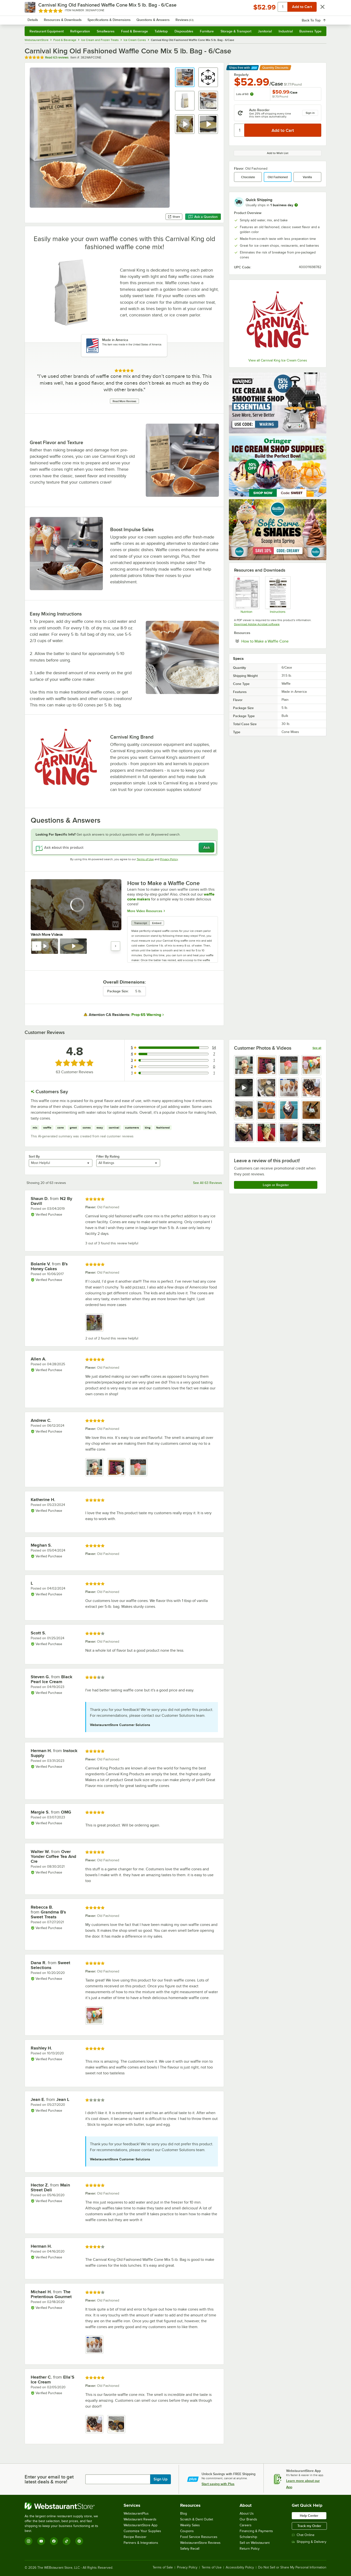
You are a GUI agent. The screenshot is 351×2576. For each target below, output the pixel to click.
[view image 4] (311, 1065)
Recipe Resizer (135, 2537)
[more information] (296, 205)
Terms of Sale (163, 2567)
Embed (156, 923)
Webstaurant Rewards (140, 2519)
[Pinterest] (79, 2541)
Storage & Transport (236, 31)
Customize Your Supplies (142, 2531)
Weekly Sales (190, 2525)
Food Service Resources (198, 2537)
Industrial (286, 31)
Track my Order (309, 2526)
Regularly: (241, 75)
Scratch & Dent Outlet (196, 2519)
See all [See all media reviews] (316, 1048)
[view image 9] (244, 1110)
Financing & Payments (256, 2531)
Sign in (310, 113)
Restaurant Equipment (46, 31)
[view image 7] (289, 1088)
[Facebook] (54, 2541)
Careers (246, 2525)
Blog (183, 2513)
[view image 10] (266, 1110)
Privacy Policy (169, 859)
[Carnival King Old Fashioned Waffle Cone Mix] (246, 594)
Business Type (310, 31)
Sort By (34, 1156)
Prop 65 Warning (146, 1015)
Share (174, 217)
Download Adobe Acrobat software (257, 624)
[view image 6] (266, 1088)
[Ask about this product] (124, 847)
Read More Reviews (124, 401)
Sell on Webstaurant (255, 2543)
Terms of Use (145, 859)
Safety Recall (189, 2548)
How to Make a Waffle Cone (279, 641)
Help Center (309, 2515)
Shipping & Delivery (309, 2542)
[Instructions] (277, 594)
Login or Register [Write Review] (276, 1185)
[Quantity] (239, 130)
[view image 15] (289, 1132)
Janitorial (265, 31)
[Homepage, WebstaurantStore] (66, 17)
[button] (185, 77)
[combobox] (169, 17)
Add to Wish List (277, 153)
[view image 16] (311, 1132)
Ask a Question (203, 217)
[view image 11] (289, 1110)
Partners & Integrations (141, 2543)
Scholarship (248, 2537)
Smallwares (106, 31)
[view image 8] (311, 1088)
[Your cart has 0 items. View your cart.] (318, 17)
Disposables (184, 31)
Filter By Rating (107, 1156)
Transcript (140, 923)
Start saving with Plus (218, 2484)
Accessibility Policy (240, 2567)
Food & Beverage (134, 31)
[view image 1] (244, 1065)
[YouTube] (41, 2541)
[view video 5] (244, 1088)
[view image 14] (266, 1132)
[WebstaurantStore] (65, 2506)
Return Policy (250, 2548)
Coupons (187, 2531)
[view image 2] (266, 1065)
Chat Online (303, 2535)
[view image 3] (289, 1065)
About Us (247, 2513)
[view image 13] (244, 1132)
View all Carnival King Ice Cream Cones (277, 360)
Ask (206, 847)
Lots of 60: (245, 94)
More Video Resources (144, 910)
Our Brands (248, 2519)
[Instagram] (28, 2541)
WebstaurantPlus (136, 2513)
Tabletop (161, 31)
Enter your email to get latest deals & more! (49, 2479)
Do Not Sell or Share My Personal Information (292, 2567)
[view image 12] (311, 1110)
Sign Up (160, 2479)
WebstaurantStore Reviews (200, 2543)
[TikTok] (66, 2541)
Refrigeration (80, 31)
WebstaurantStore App (140, 2525)
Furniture (207, 31)
